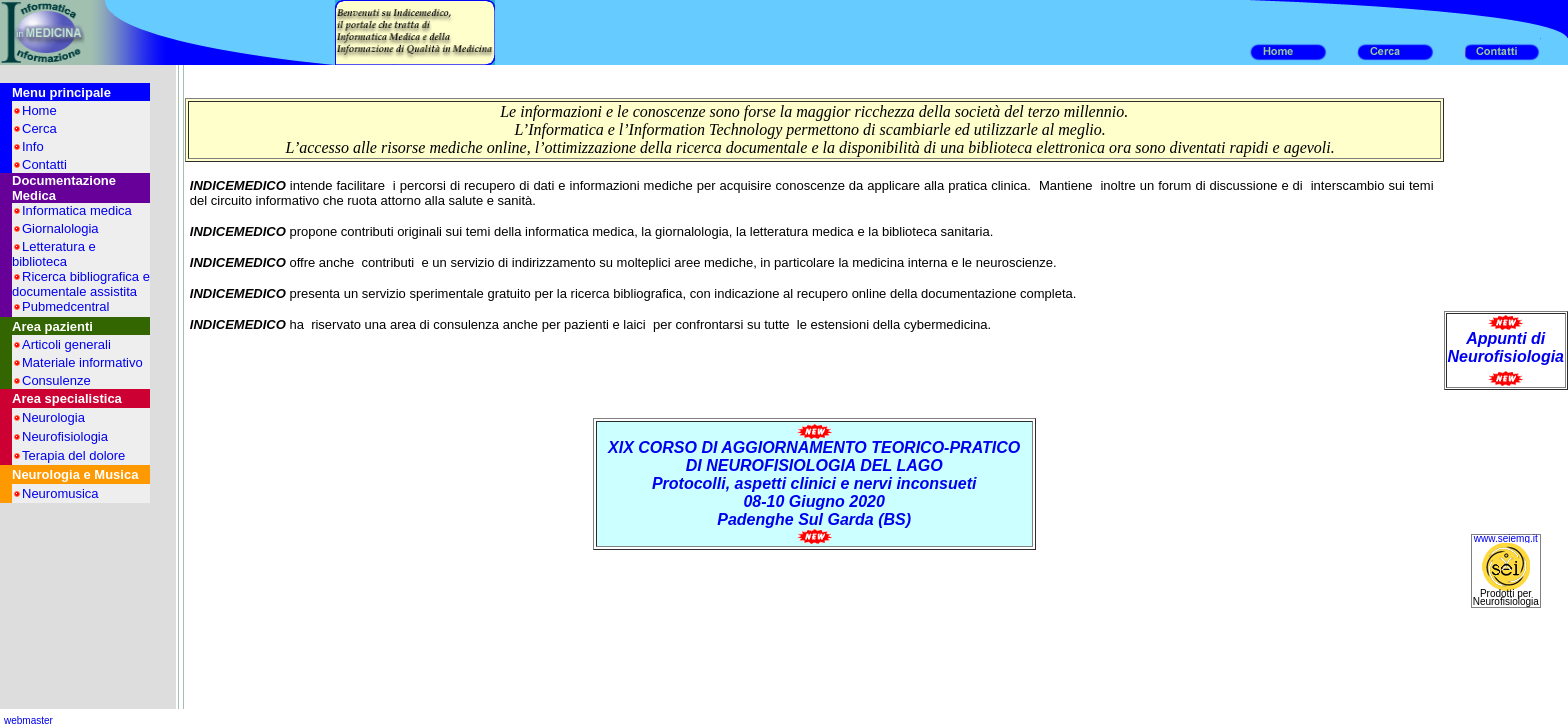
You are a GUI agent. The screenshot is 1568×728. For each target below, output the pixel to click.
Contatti (44, 164)
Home (39, 110)
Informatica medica (77, 210)
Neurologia (53, 417)
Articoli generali (66, 344)
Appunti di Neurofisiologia (1506, 347)
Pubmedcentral (65, 306)
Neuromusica (60, 493)
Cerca (39, 128)
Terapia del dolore (73, 455)
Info (33, 146)
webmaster (28, 720)
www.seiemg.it (1506, 538)
